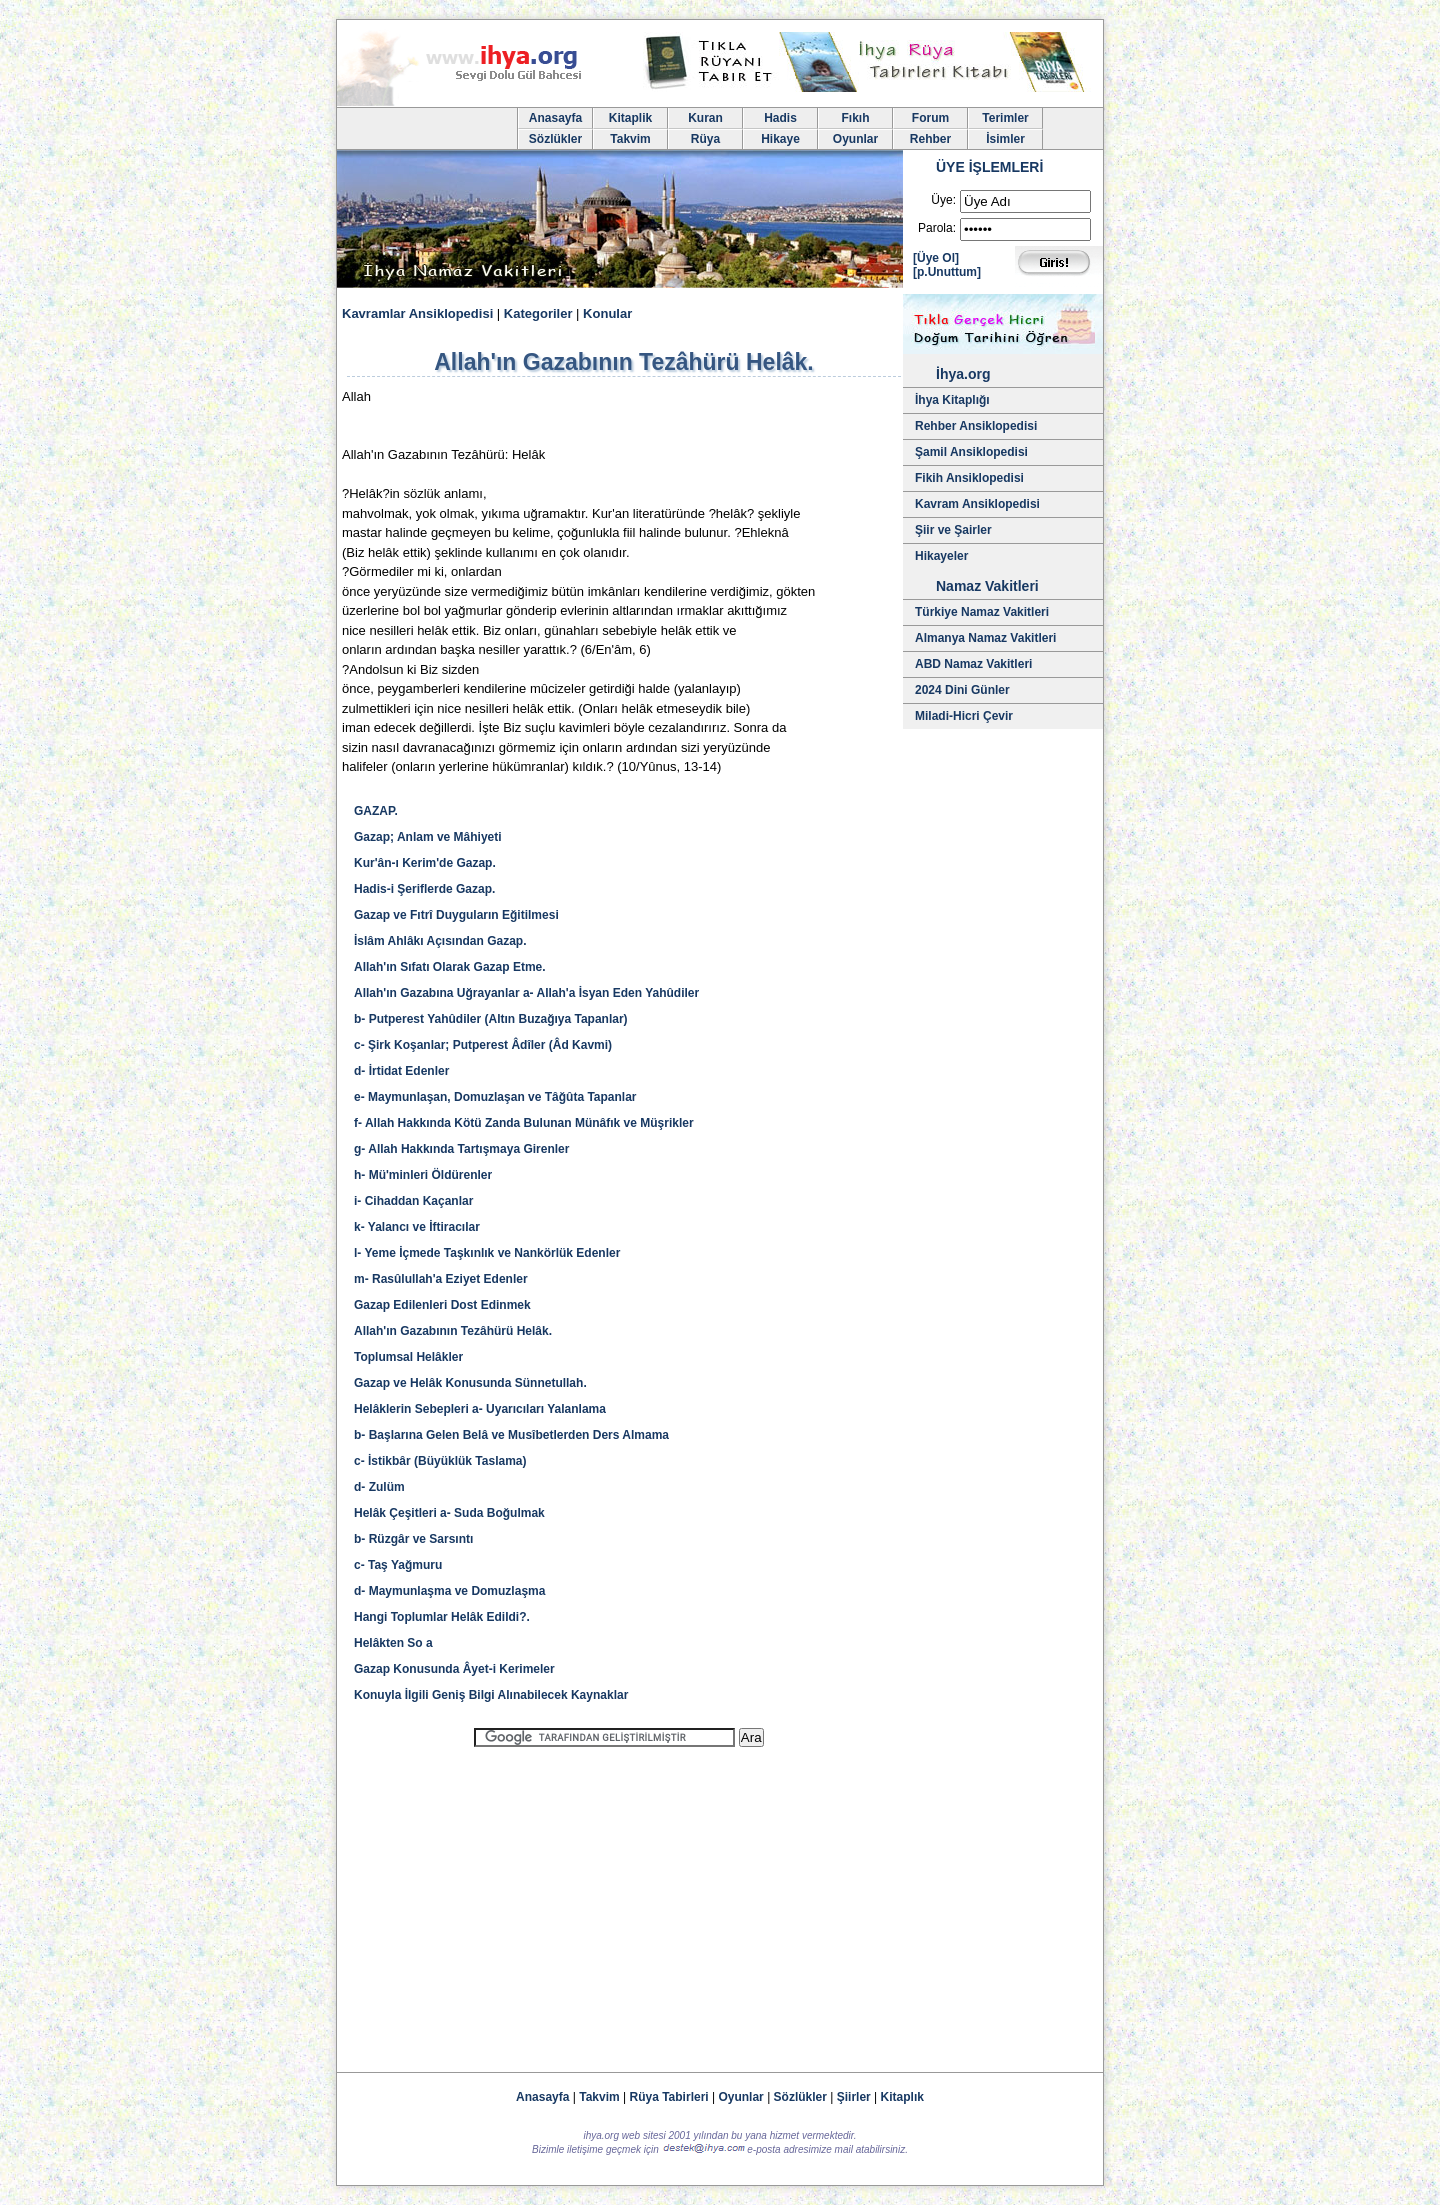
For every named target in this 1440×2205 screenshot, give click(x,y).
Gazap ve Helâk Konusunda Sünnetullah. (470, 1383)
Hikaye (780, 139)
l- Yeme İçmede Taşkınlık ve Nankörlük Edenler (487, 1253)
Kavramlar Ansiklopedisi (417, 313)
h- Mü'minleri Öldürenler (423, 1175)
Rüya (705, 139)
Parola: (937, 228)
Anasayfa (555, 118)
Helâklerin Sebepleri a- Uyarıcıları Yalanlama (480, 1409)
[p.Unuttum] (947, 272)
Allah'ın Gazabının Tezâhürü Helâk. (453, 1331)
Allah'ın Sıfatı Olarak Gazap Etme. (450, 967)
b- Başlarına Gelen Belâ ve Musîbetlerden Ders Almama (511, 1435)
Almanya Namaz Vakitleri (985, 638)
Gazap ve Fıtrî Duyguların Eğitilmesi (456, 915)
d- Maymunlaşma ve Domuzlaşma (449, 1591)
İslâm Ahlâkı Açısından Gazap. (440, 941)
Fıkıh (855, 118)
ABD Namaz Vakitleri (973, 664)
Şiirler (854, 2097)
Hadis (780, 118)
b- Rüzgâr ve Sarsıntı (413, 1539)
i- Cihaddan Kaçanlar (413, 1201)
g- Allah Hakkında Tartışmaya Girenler (461, 1149)
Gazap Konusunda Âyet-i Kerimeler (454, 1669)
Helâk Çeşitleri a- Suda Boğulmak (449, 1513)
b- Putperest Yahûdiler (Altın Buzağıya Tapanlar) (491, 1019)
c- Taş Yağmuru (398, 1565)
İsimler (1005, 139)
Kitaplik (630, 118)
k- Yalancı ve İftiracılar (417, 1227)
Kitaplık (902, 2097)
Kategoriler (538, 313)
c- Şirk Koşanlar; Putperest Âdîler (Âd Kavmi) (483, 1045)
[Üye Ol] (936, 258)
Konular (607, 313)
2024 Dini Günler (962, 690)
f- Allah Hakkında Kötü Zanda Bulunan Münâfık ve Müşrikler (524, 1123)
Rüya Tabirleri (669, 2097)
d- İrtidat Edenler (401, 1071)
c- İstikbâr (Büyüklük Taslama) (440, 1461)
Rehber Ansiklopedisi (976, 426)
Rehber (930, 139)
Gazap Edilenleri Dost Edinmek (442, 1305)
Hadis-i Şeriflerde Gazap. (424, 889)
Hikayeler (941, 556)
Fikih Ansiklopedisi (969, 478)
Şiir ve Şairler (953, 530)
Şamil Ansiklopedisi (971, 452)
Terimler (1005, 118)
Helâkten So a (393, 1643)
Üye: (943, 200)
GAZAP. (376, 811)
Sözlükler (555, 139)
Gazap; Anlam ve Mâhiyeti (428, 837)
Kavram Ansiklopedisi (977, 504)
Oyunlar (855, 139)
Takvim (630, 139)
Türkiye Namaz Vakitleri (982, 612)
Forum (930, 118)
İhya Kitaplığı (952, 400)
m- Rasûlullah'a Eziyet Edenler (441, 1279)
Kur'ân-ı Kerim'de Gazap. (425, 863)
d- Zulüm (379, 1487)
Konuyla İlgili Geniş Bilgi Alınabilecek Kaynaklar (491, 1695)
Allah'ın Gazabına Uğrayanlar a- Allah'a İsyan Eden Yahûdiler (526, 993)
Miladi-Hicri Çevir (964, 716)
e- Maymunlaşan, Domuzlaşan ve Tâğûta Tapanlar (495, 1097)
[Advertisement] (619, 1901)
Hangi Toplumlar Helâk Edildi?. (442, 1617)
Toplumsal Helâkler (408, 1357)
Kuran (705, 118)
